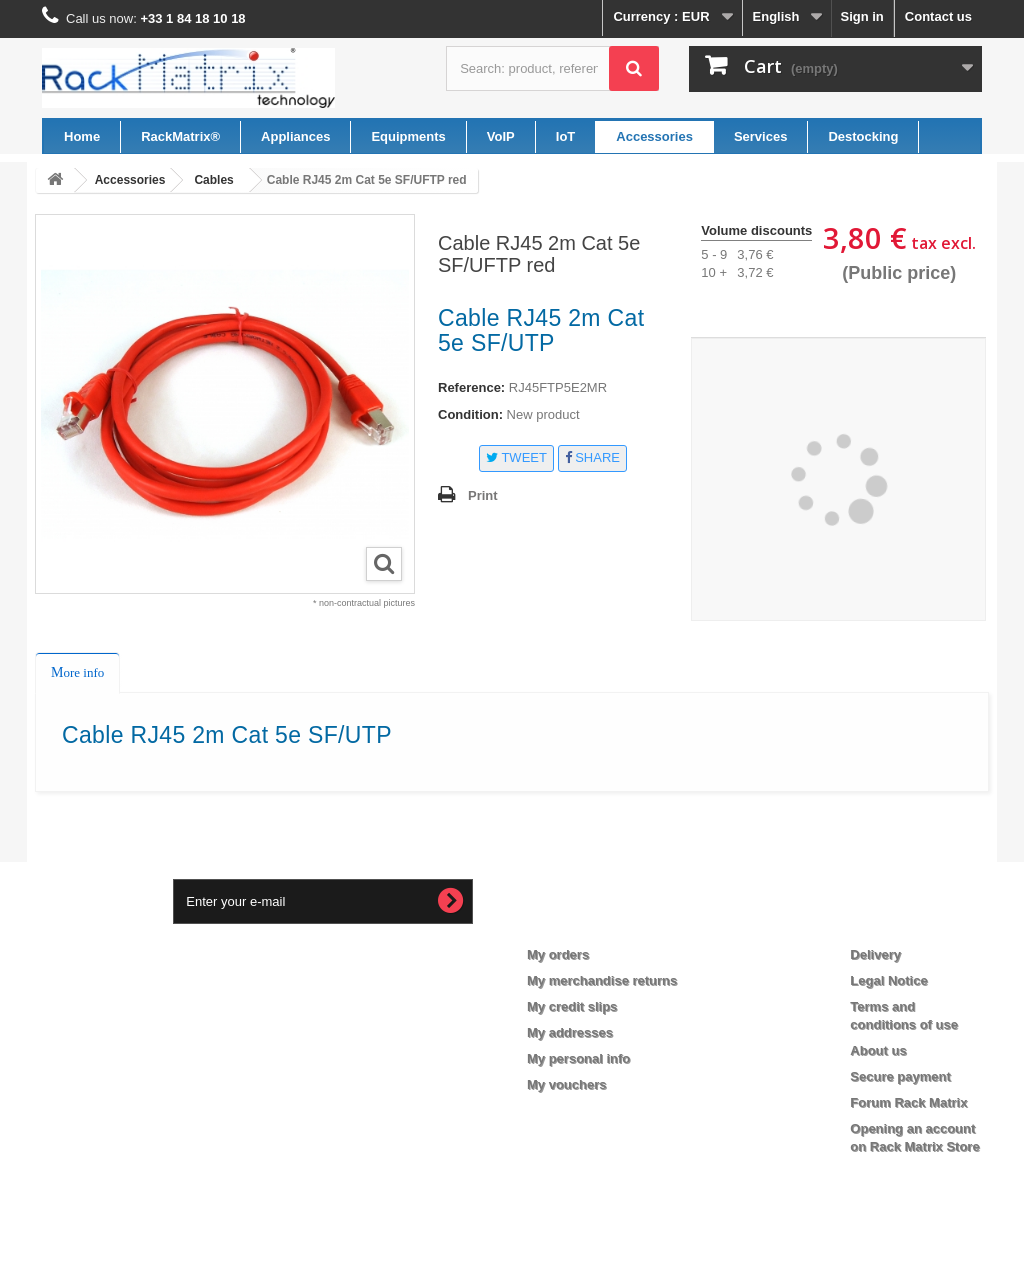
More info (77, 672)
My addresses (570, 1032)
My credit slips (572, 1006)
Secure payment (900, 1076)
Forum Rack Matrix (908, 1102)
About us (878, 1050)
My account (579, 922)
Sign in (861, 16)
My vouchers (566, 1084)
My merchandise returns (602, 980)
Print (483, 495)
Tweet (516, 457)
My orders (558, 954)
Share (592, 457)
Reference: (471, 387)
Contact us (938, 16)
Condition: (470, 414)
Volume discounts (756, 230)
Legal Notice (888, 980)
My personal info (578, 1058)
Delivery (875, 954)
